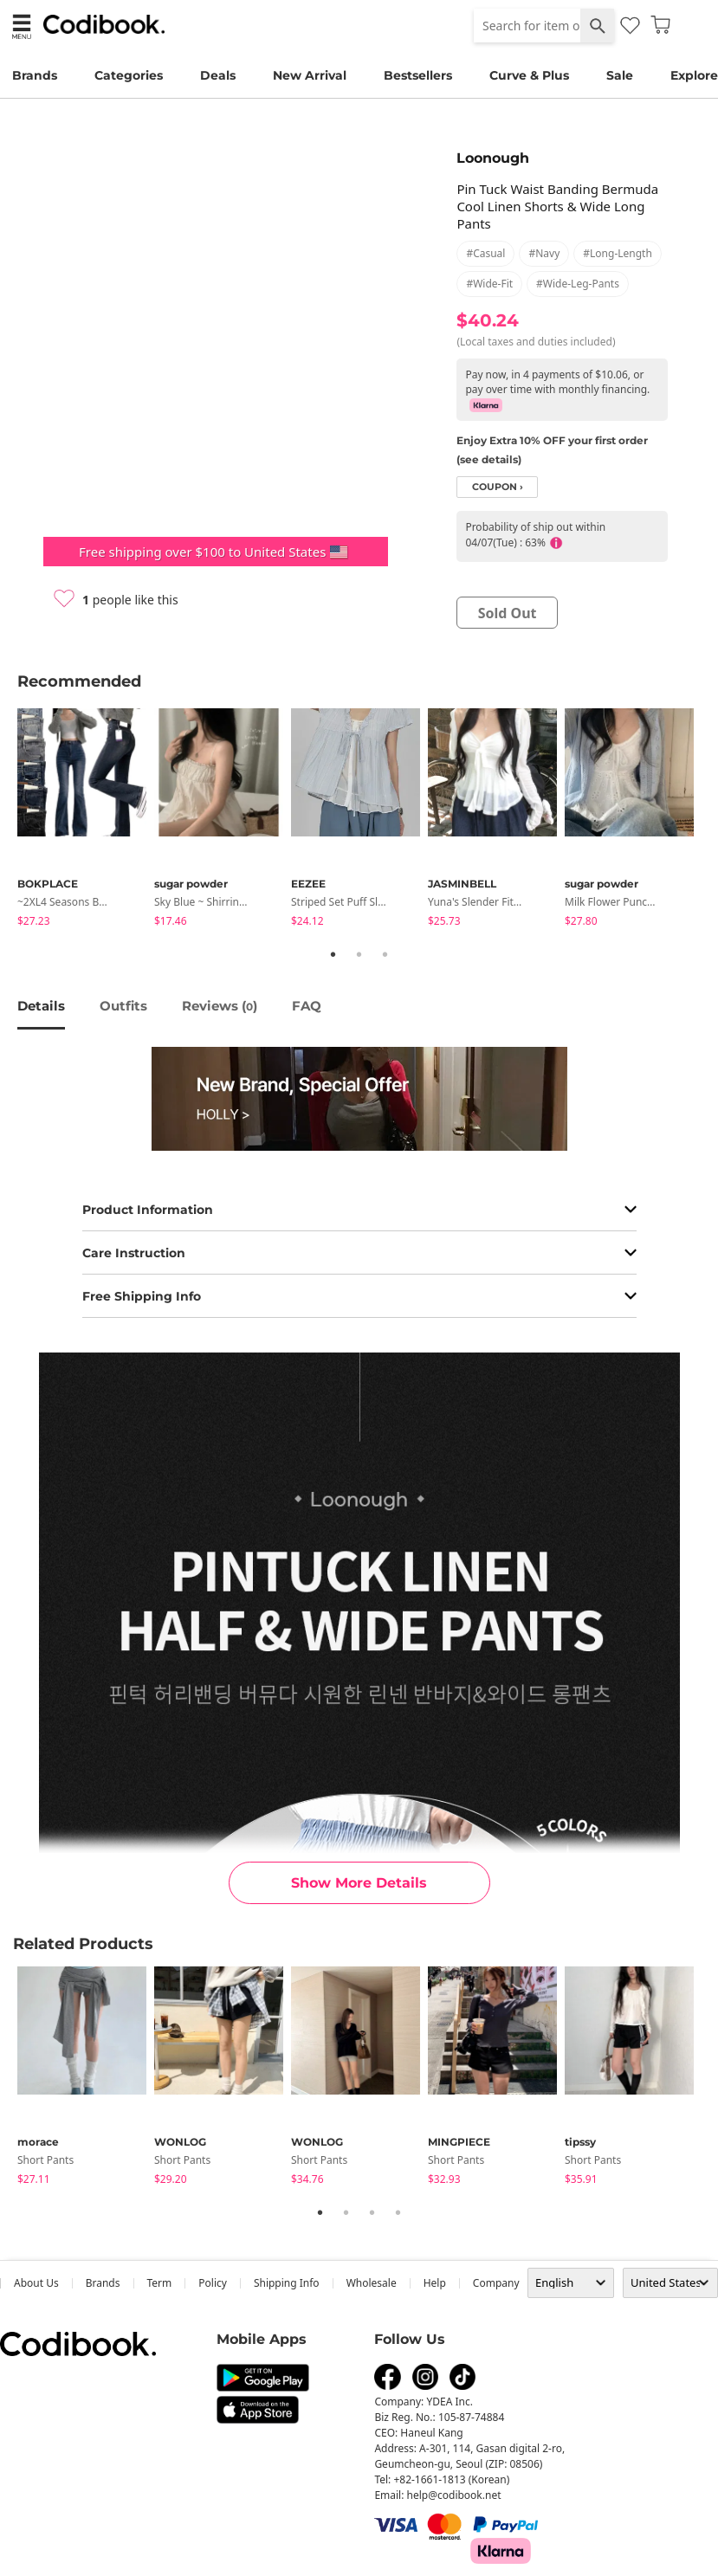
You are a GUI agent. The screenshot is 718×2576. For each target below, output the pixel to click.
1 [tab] (333, 954)
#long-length (617, 253)
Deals (218, 75)
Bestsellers (418, 75)
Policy (212, 2283)
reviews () (219, 1005)
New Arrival (309, 75)
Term (159, 2283)
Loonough (492, 158)
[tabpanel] (85, 820)
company (496, 2283)
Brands (34, 75)
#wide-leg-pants (577, 283)
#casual (485, 253)
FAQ (306, 1005)
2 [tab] (359, 954)
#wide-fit (489, 283)
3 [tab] (385, 954)
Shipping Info (287, 2283)
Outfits (123, 1005)
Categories (128, 75)
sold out (507, 613)
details (41, 1005)
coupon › (497, 487)
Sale (619, 75)
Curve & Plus (529, 75)
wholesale (371, 2283)
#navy (544, 253)
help (435, 2283)
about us (36, 2283)
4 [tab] (398, 2212)
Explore (694, 75)
